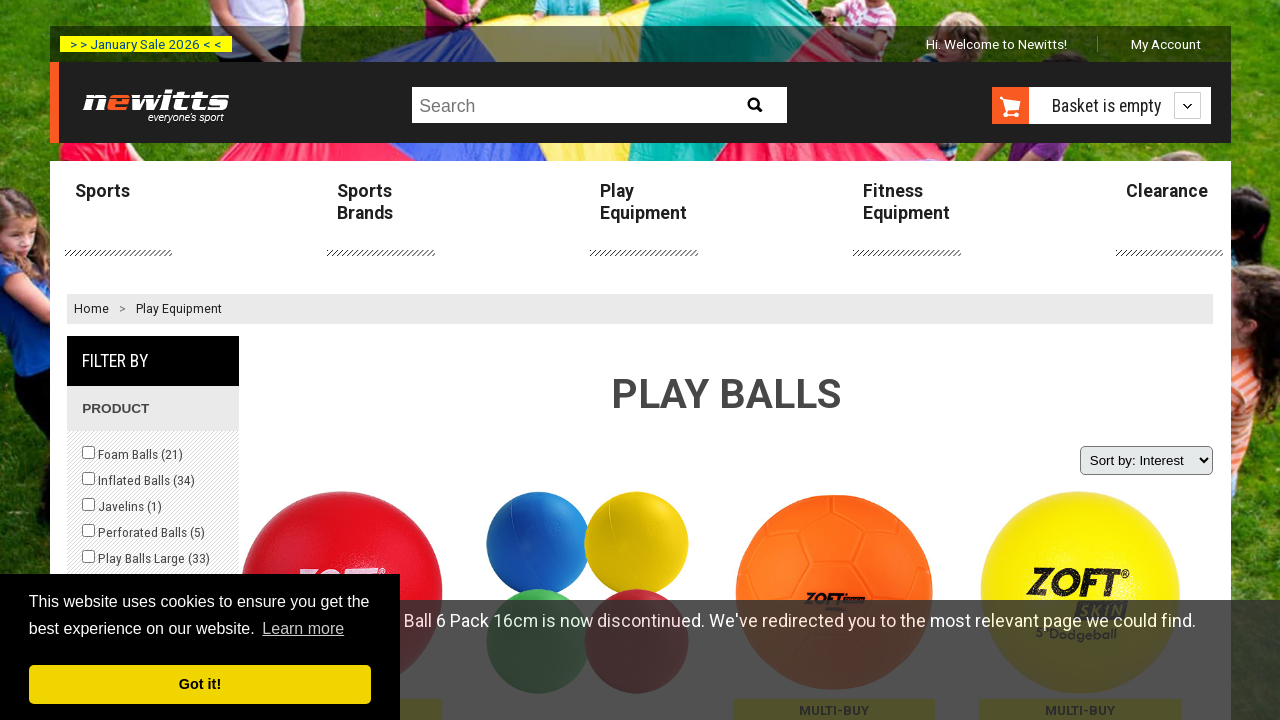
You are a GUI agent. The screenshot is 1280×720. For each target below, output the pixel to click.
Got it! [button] (200, 684)
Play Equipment (643, 201)
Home (91, 309)
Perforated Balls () (143, 532)
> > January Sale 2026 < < (146, 44)
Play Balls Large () (146, 558)
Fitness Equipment (906, 201)
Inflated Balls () (138, 480)
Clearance (1167, 191)
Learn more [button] (303, 628)
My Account (1166, 44)
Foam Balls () (132, 454)
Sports (102, 191)
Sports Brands (365, 201)
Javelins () (122, 506)
